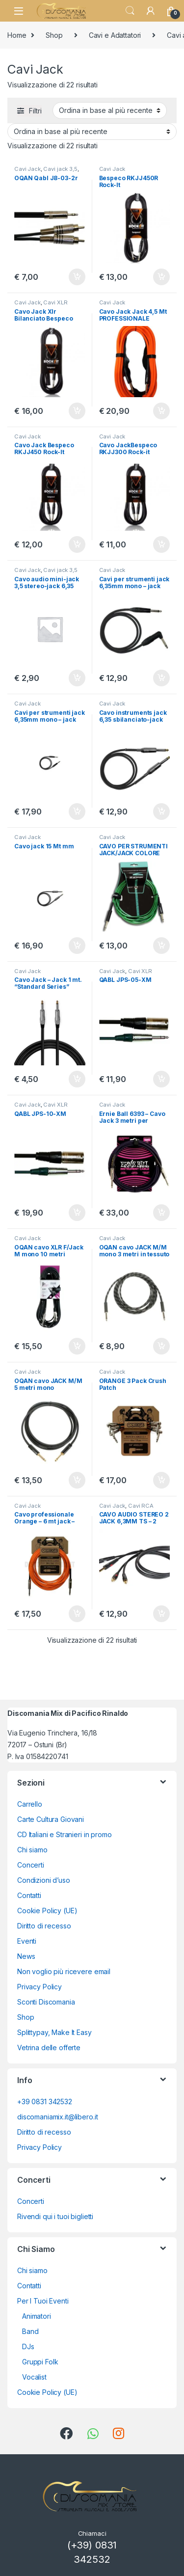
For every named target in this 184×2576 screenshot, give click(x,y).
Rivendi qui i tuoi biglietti (55, 2216)
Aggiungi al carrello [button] (77, 277)
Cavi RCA (141, 1505)
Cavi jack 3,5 (60, 168)
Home (16, 35)
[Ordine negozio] (110, 110)
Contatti (29, 1895)
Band (30, 2331)
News (26, 1956)
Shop (54, 35)
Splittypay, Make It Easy (54, 2032)
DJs (28, 2346)
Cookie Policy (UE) (47, 1910)
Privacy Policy (39, 1986)
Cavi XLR (55, 302)
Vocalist (34, 2377)
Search (130, 10)
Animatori (36, 2316)
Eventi (26, 1941)
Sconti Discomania (46, 2002)
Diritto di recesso (44, 1926)
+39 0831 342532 (44, 2101)
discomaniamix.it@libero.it (57, 2117)
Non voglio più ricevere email (63, 1971)
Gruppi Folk (40, 2362)
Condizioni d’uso (43, 1880)
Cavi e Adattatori (115, 35)
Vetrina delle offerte (48, 2047)
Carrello (29, 1804)
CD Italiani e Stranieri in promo (64, 1834)
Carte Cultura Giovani (50, 1819)
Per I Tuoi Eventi (43, 2301)
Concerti (30, 1865)
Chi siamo (32, 1849)
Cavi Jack (27, 168)
